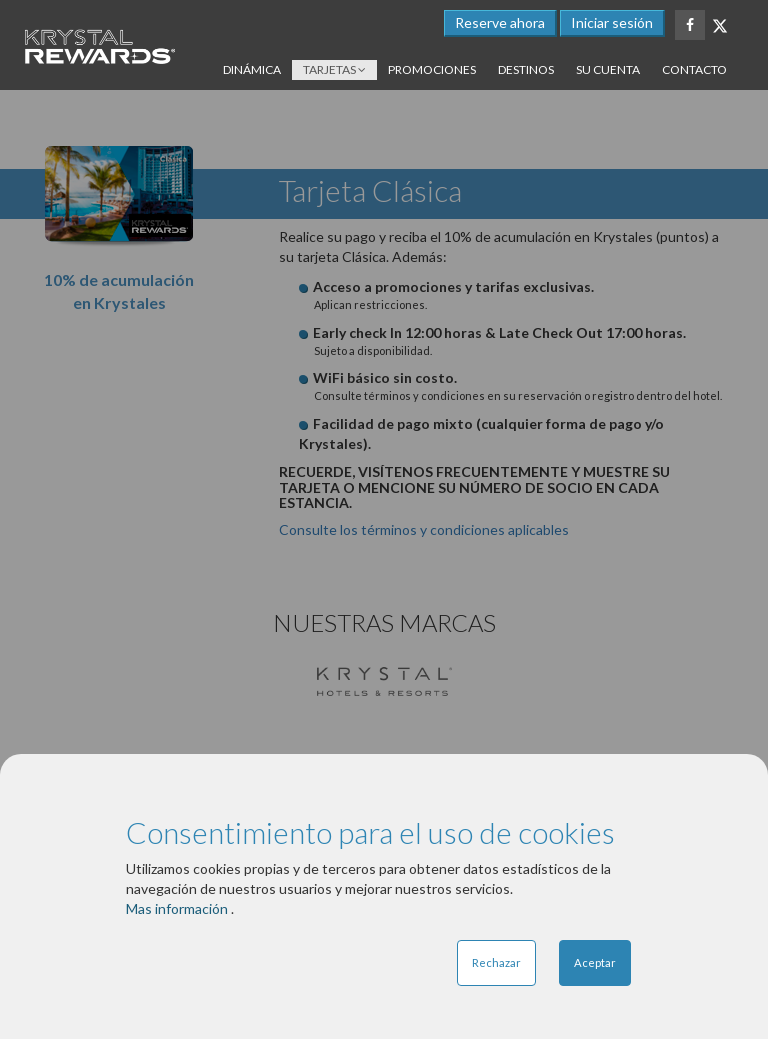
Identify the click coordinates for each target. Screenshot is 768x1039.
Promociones (432, 69)
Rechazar (496, 962)
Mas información (178, 908)
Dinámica (252, 69)
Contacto (694, 69)
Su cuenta (608, 69)
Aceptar (595, 962)
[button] (612, 23)
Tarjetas (334, 69)
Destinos (526, 69)
